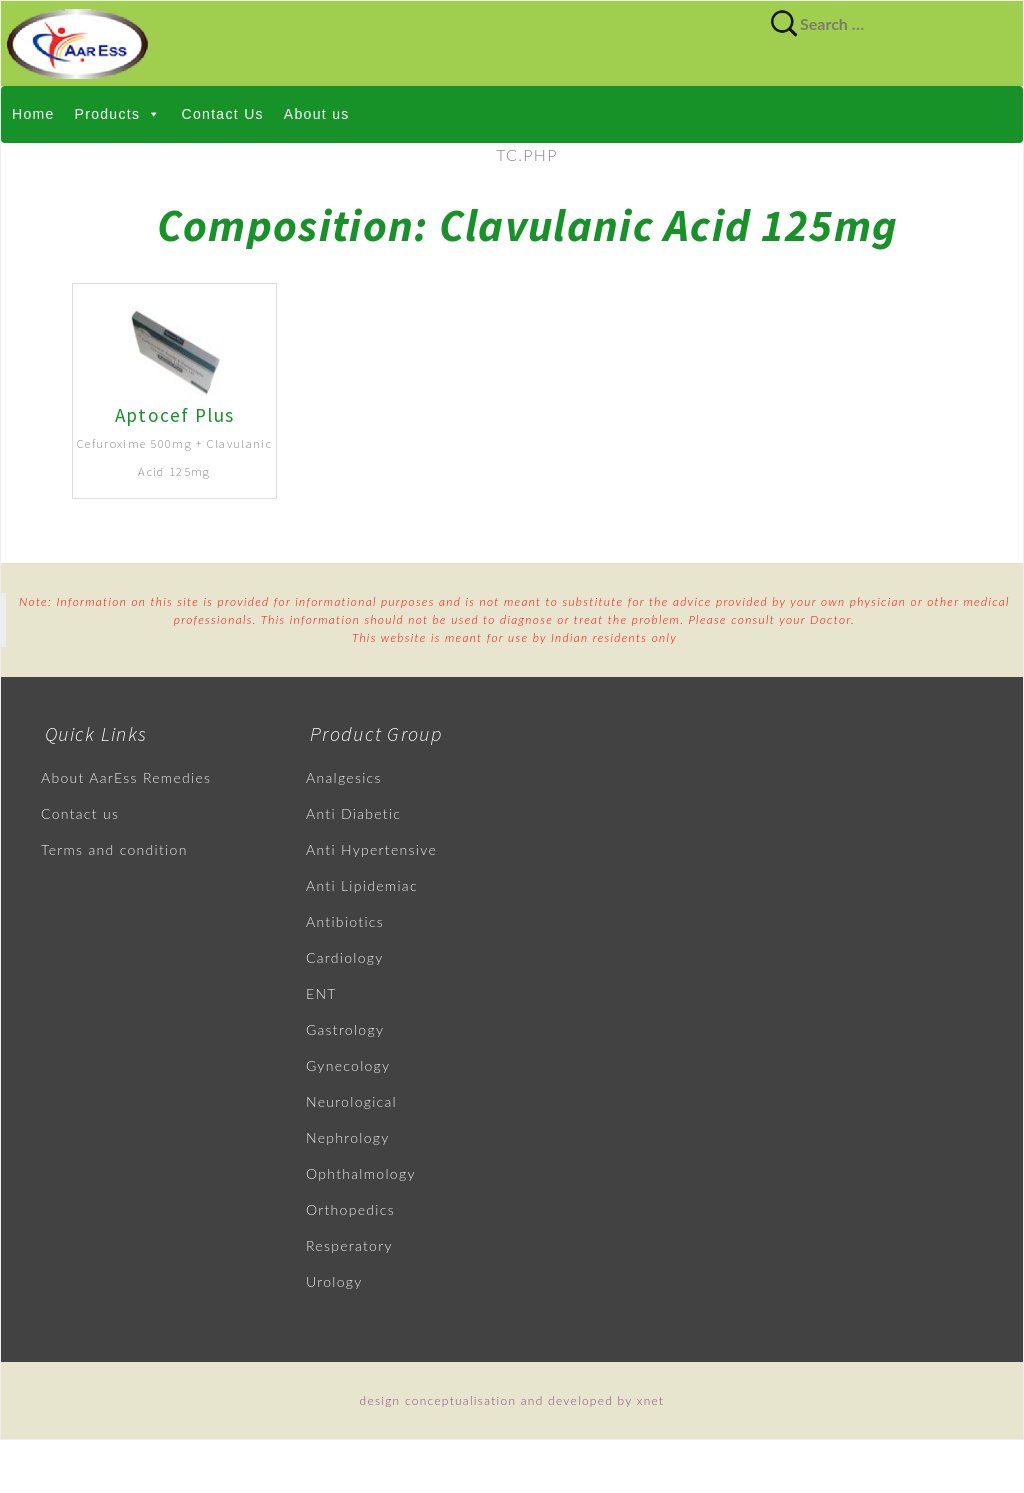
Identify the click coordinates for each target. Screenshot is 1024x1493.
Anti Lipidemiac (362, 885)
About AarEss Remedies (126, 777)
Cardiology (345, 957)
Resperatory (349, 1245)
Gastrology (345, 1029)
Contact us (80, 813)
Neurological (351, 1101)
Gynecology (348, 1065)
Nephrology (348, 1137)
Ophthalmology (361, 1173)
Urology (334, 1281)
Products (118, 114)
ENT (321, 993)
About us (317, 114)
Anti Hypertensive (371, 849)
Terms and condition (114, 849)
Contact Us (223, 114)
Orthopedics (350, 1209)
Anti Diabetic (353, 813)
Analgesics (344, 777)
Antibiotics (345, 921)
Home (33, 114)
